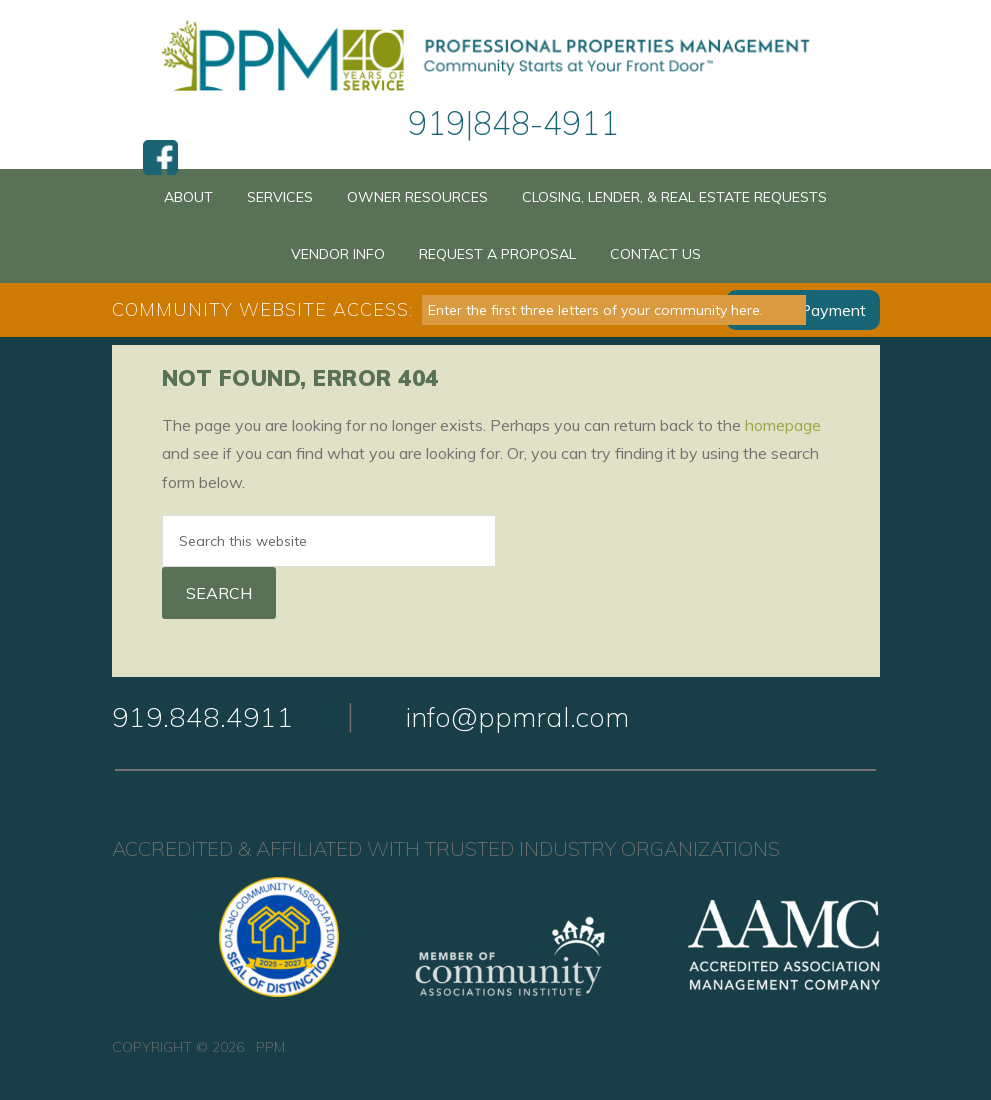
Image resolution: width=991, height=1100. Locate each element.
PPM (495, 57)
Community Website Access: (262, 309)
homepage (783, 425)
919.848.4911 (203, 716)
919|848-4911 (513, 123)
